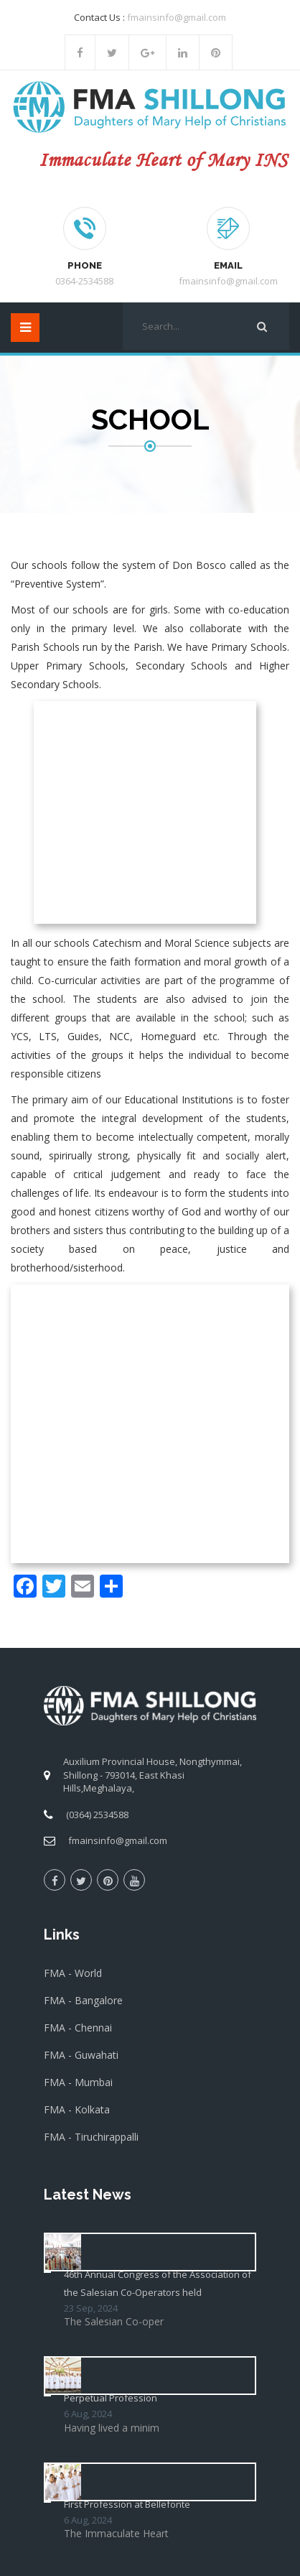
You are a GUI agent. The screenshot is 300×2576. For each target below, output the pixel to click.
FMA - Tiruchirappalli (91, 1635)
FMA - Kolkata (77, 1608)
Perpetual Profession (110, 1896)
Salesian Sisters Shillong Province (146, 2539)
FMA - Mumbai (78, 1581)
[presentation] (153, 2322)
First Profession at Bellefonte (127, 2002)
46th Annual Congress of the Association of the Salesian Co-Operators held (157, 1781)
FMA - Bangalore (83, 1499)
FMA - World (73, 1471)
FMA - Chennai (78, 1526)
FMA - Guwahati (81, 1553)
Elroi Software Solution (150, 2553)
